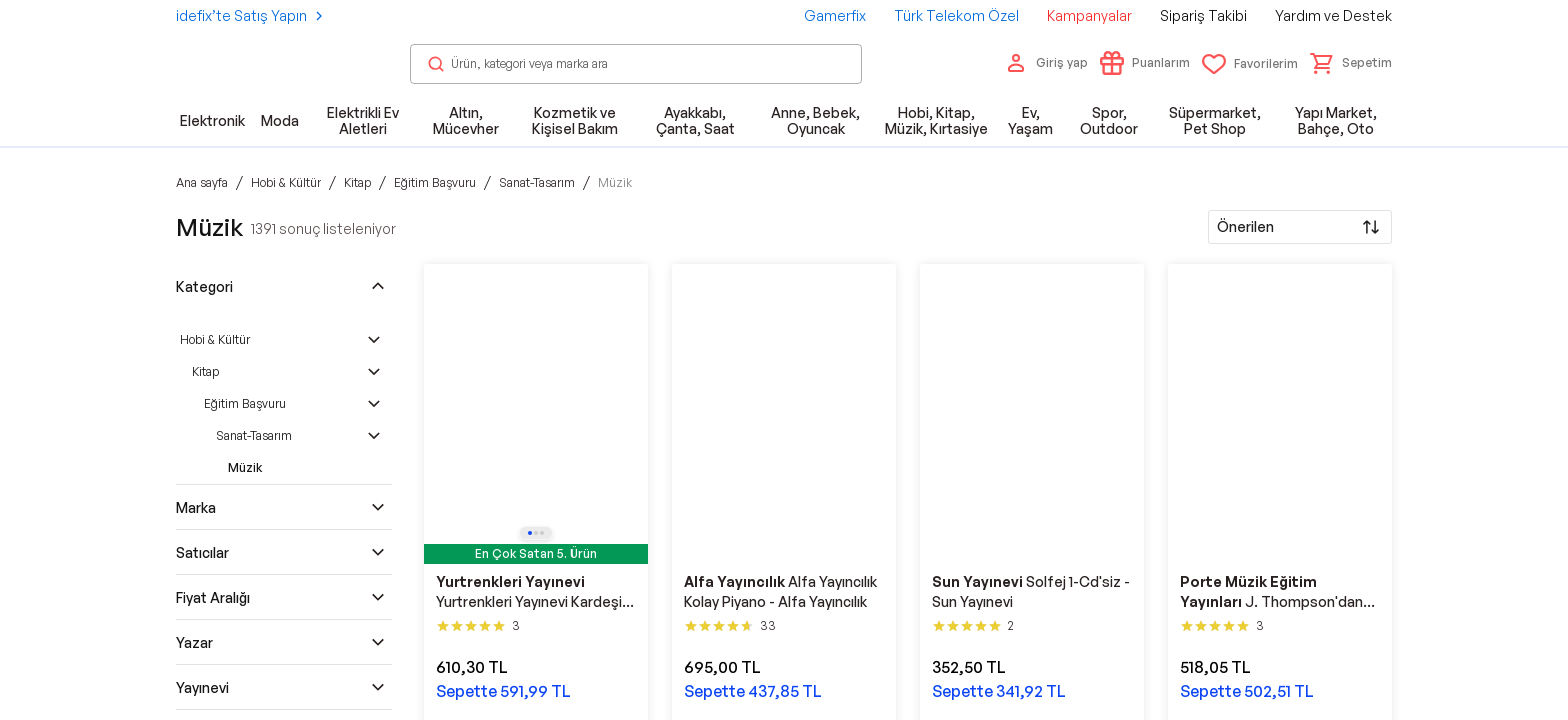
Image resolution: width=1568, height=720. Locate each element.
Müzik (245, 467)
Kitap (205, 371)
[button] (1351, 63)
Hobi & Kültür (215, 339)
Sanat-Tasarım (254, 435)
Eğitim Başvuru (245, 403)
